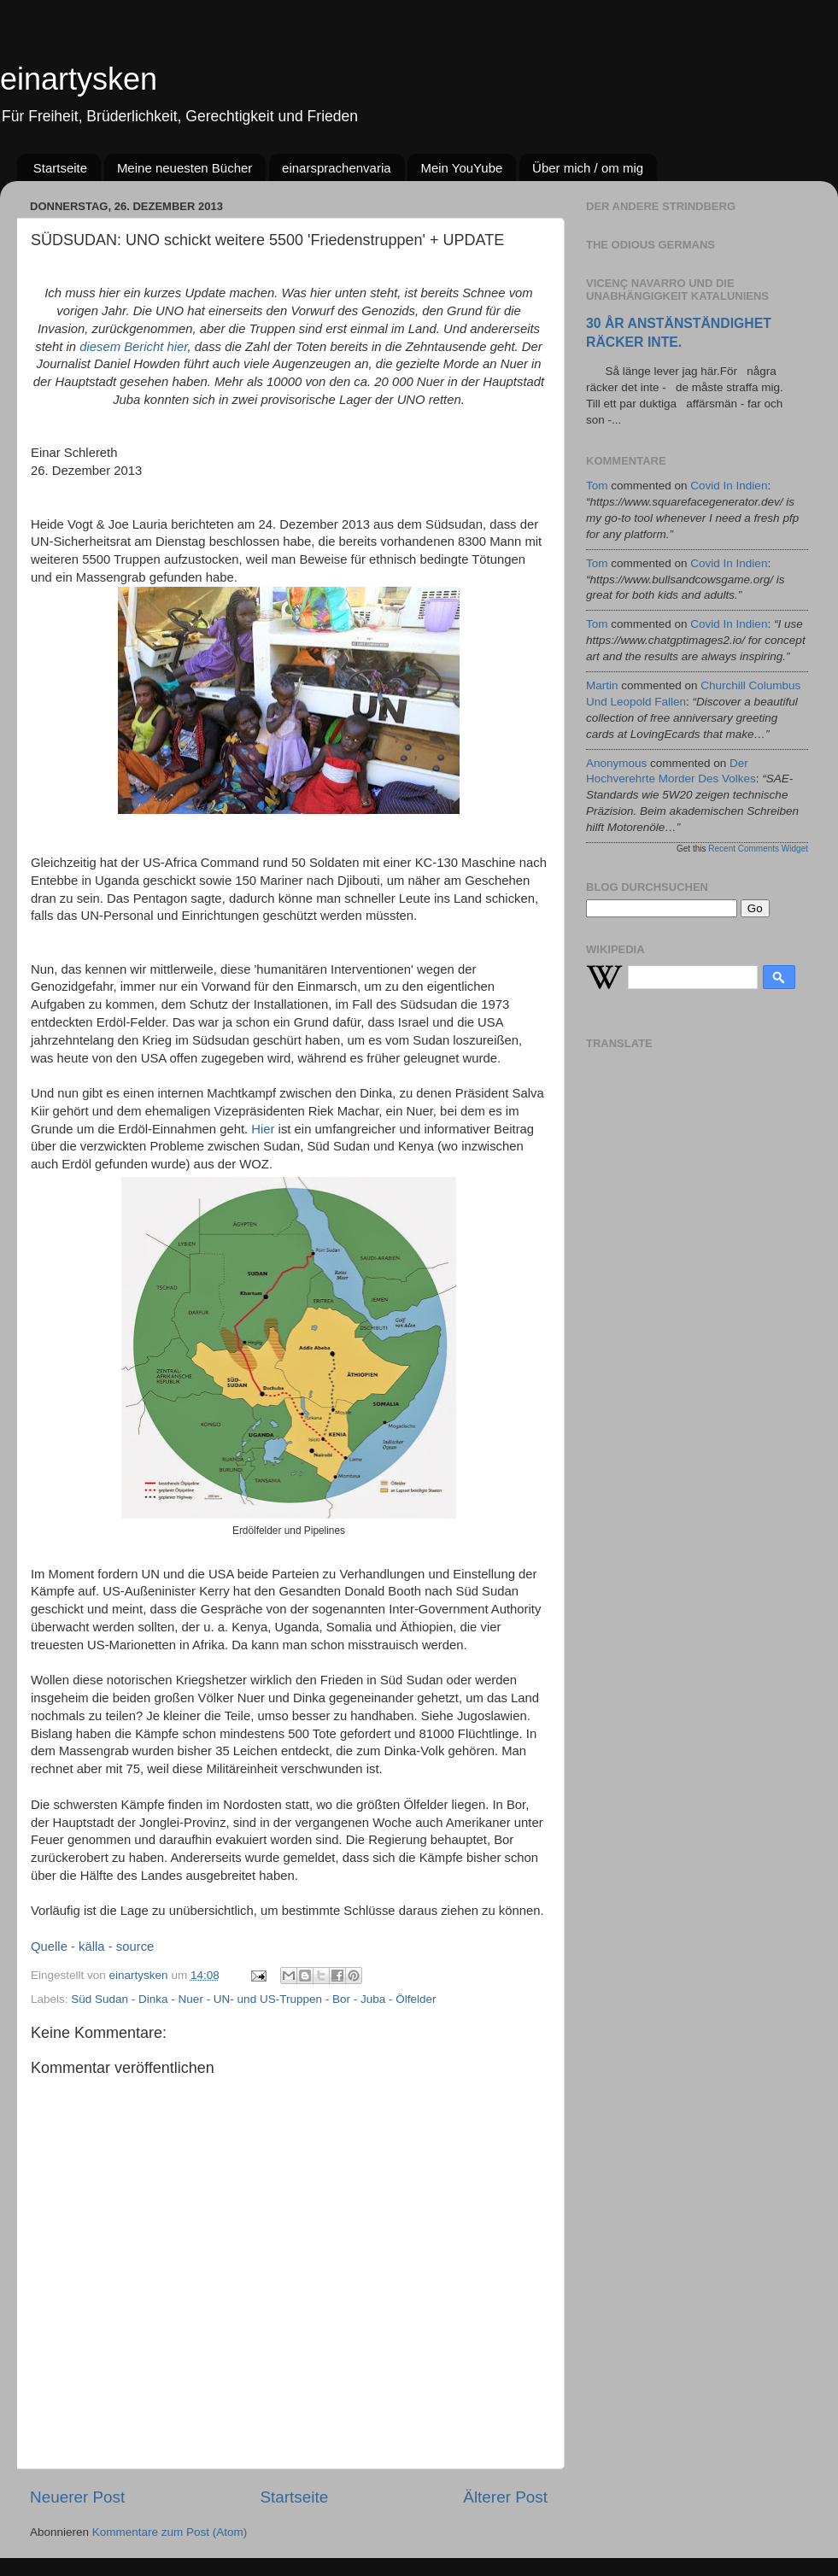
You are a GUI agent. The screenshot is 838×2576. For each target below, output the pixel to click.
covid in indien (728, 485)
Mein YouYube (461, 168)
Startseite (60, 168)
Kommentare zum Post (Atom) (170, 2532)
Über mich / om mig (587, 168)
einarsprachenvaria (336, 168)
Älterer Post (505, 2497)
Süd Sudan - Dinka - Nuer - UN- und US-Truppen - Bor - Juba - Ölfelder (253, 1999)
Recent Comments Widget (758, 848)
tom (597, 485)
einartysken (78, 79)
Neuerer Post (77, 2497)
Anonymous (616, 763)
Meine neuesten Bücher (184, 168)
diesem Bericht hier (133, 347)
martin (602, 685)
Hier (262, 1129)
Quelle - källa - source (92, 1946)
